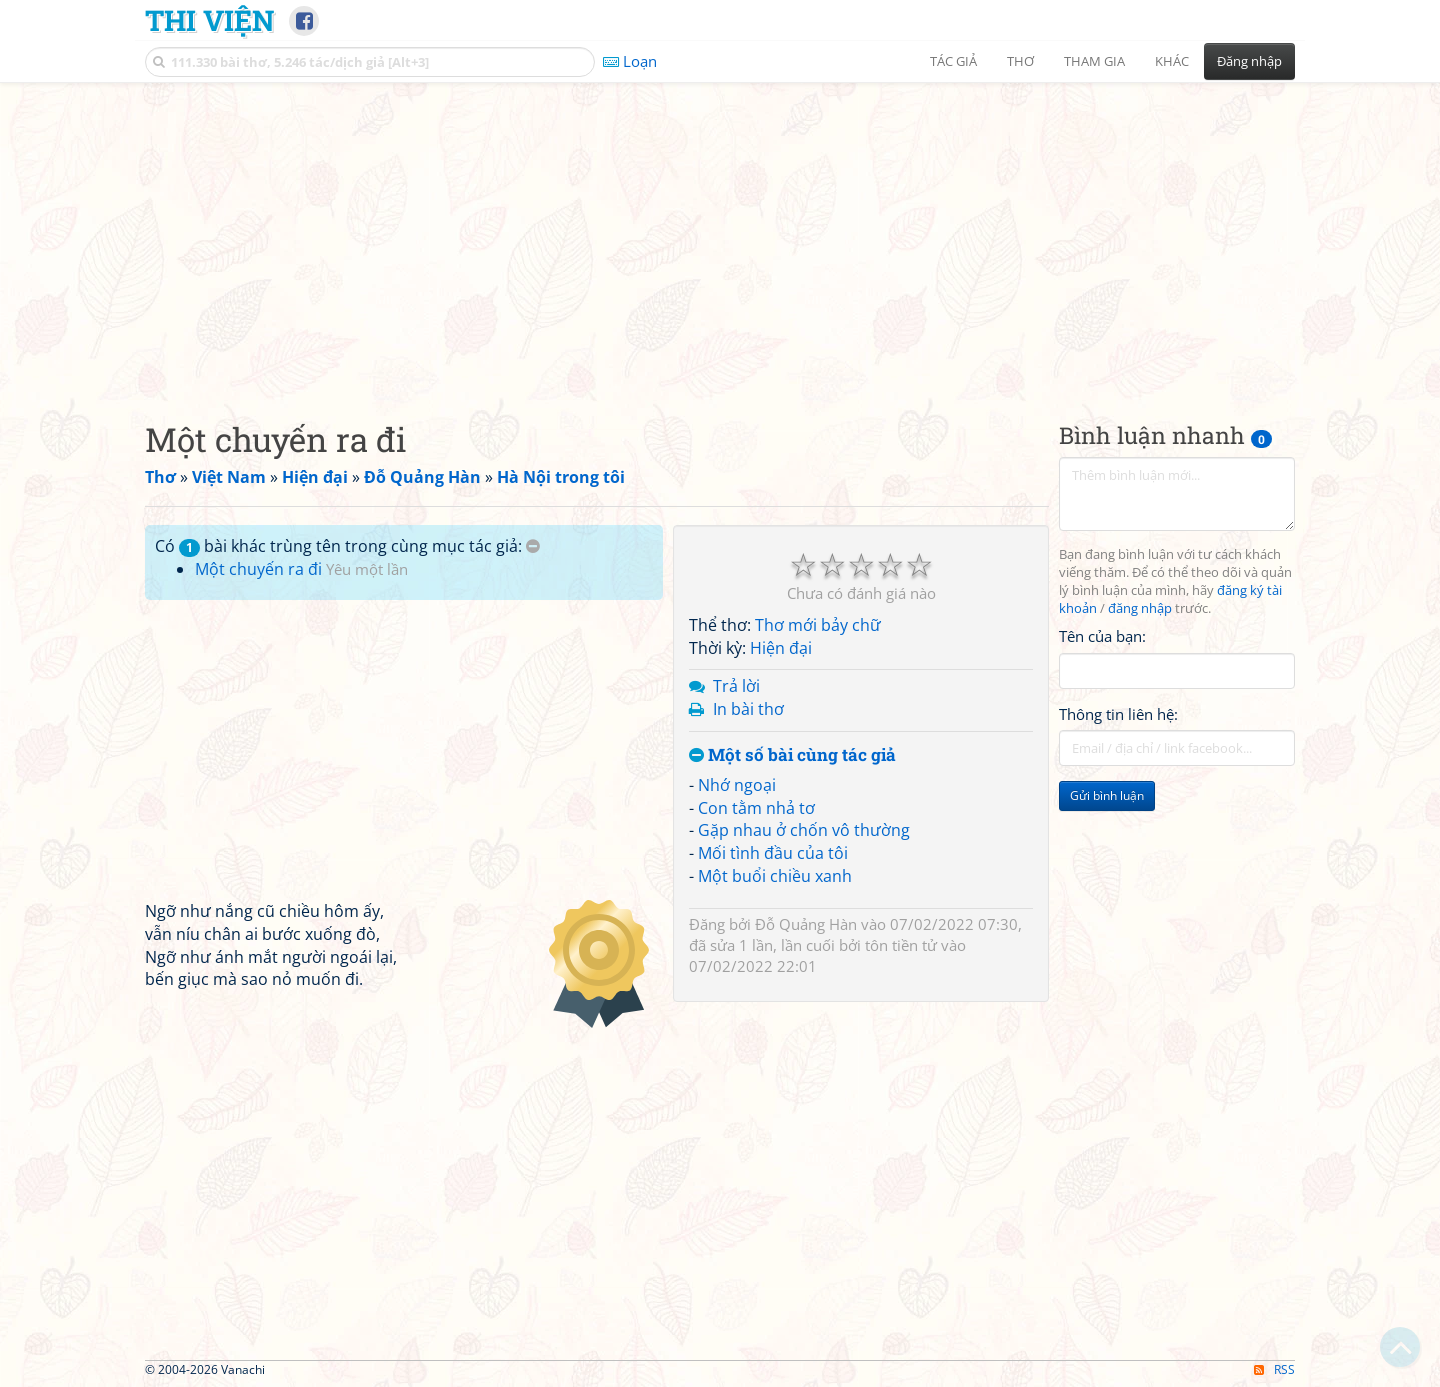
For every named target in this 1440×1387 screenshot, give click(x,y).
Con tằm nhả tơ (756, 808)
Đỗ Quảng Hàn (806, 924)
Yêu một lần (367, 569)
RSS (1274, 1369)
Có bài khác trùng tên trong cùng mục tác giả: (347, 546)
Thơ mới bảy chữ (818, 625)
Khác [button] (1172, 61)
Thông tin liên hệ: (1118, 714)
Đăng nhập (1249, 61)
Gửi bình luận (1107, 795)
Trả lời (736, 686)
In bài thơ (748, 709)
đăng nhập (1140, 608)
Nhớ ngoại (737, 785)
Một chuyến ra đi (258, 569)
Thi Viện (209, 20)
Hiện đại (781, 648)
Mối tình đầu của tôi (773, 853)
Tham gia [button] (1094, 61)
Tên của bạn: (1102, 636)
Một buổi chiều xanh (775, 876)
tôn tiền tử (901, 945)
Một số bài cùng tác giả (792, 755)
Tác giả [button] (953, 61)
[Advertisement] (720, 235)
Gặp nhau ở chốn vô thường (804, 830)
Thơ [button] (1020, 61)
